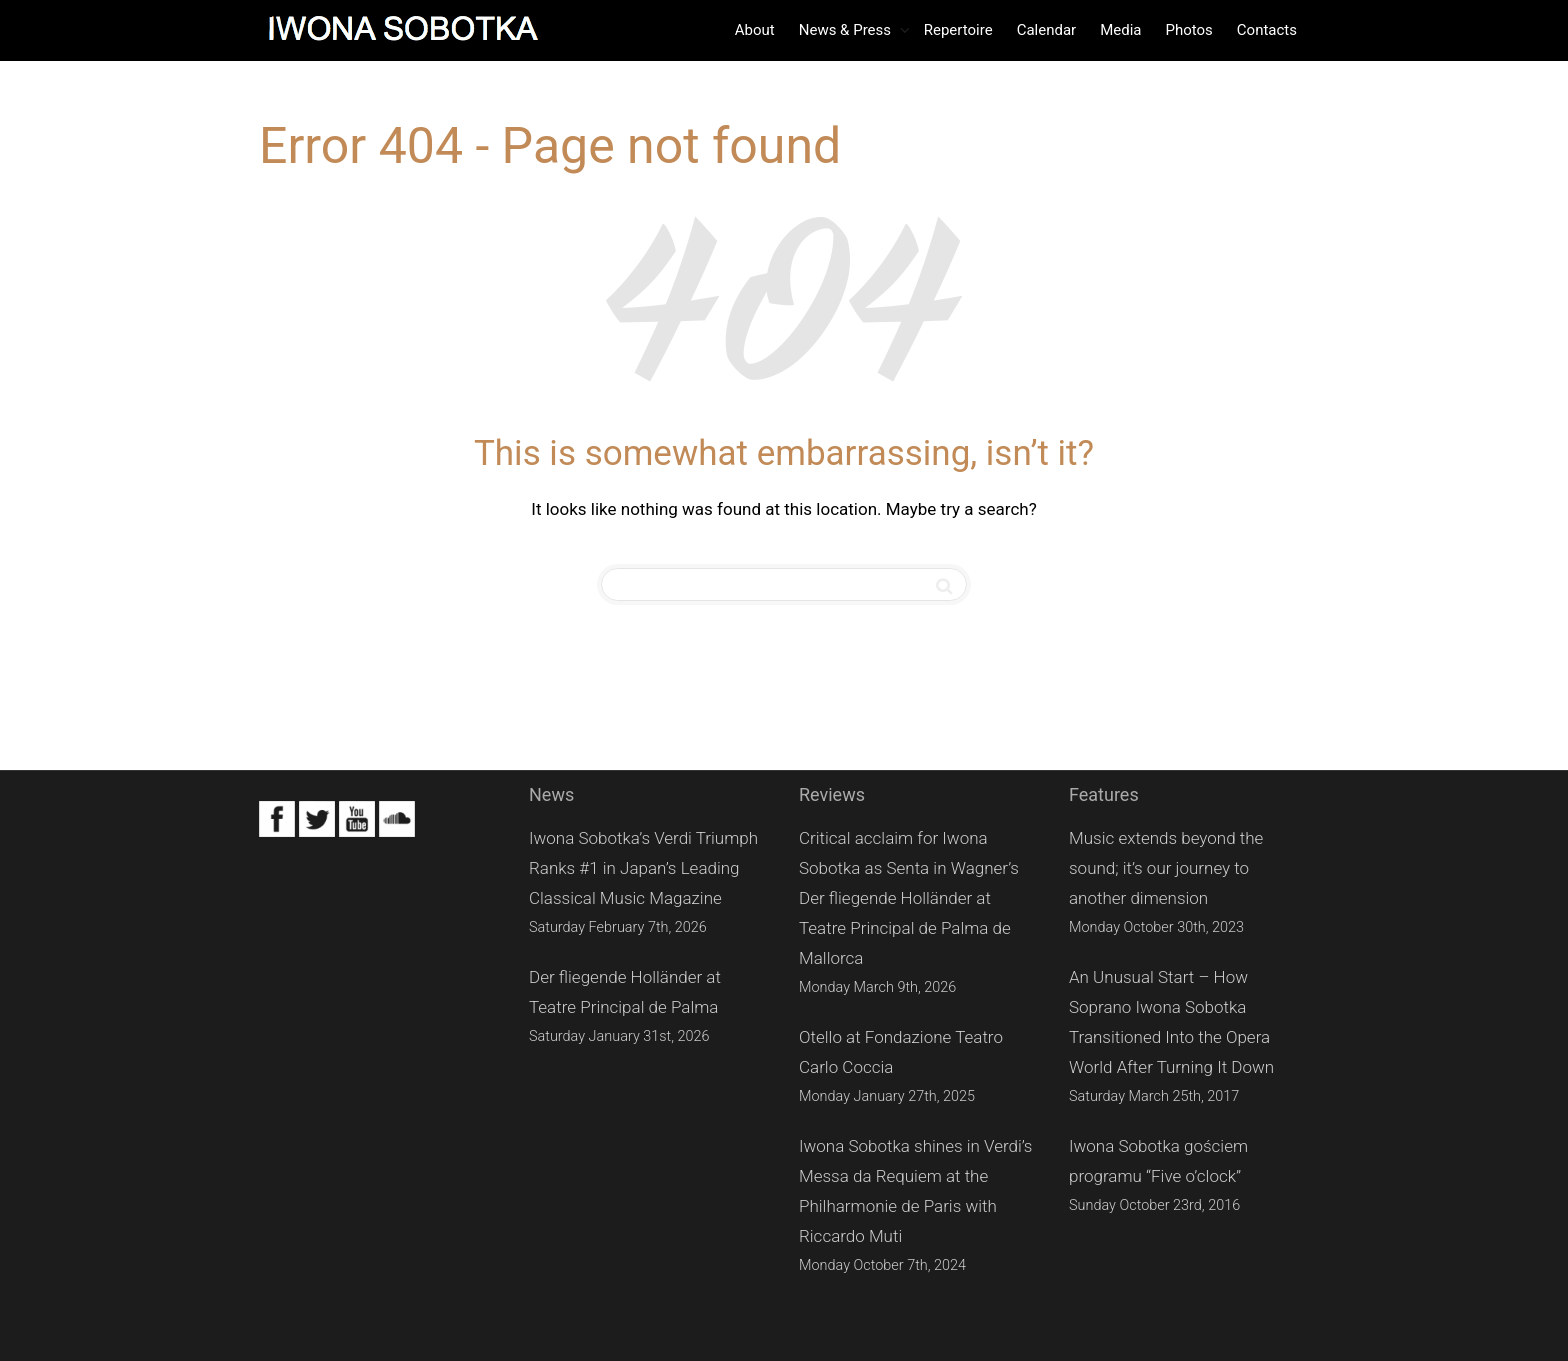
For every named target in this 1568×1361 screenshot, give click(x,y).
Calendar (1047, 30)
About (755, 30)
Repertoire (958, 30)
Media (1120, 30)
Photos (1188, 30)
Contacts (1267, 30)
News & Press (847, 30)
